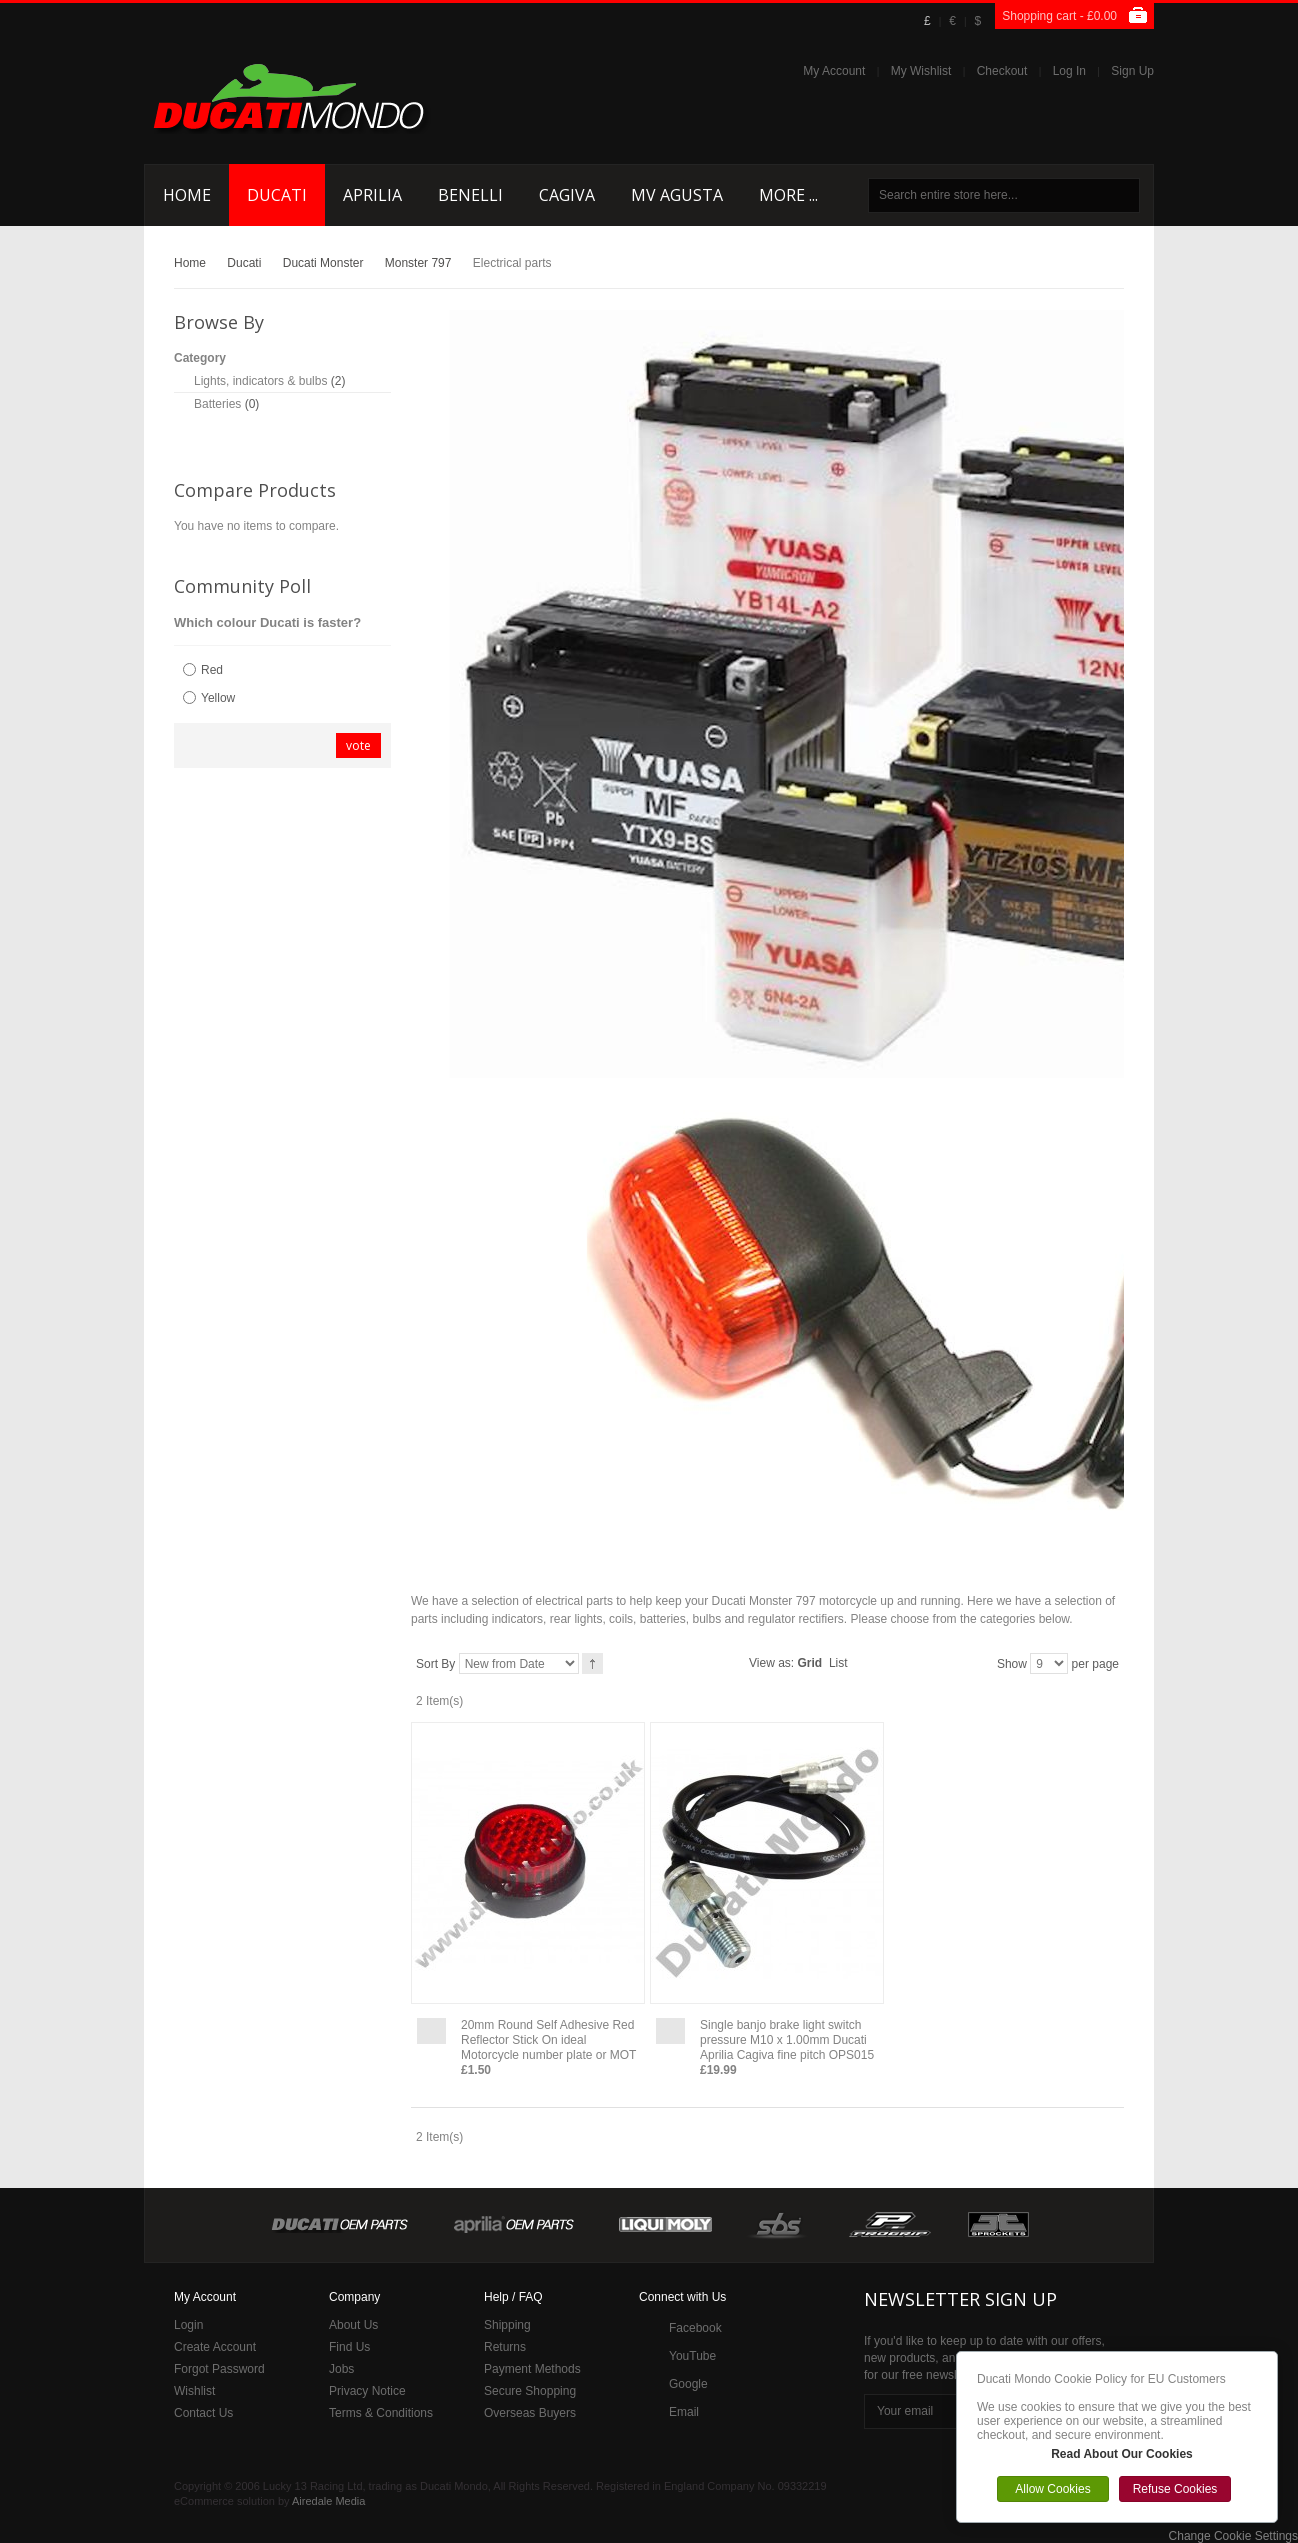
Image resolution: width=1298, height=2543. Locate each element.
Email (684, 2412)
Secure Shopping (530, 2391)
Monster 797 (418, 263)
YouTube (692, 2356)
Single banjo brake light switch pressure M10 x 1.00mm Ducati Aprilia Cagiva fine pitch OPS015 (787, 2040)
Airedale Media (328, 2501)
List (838, 1663)
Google (688, 2384)
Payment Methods (532, 2369)
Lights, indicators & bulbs (260, 381)
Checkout (1002, 71)
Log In (1069, 71)
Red (212, 670)
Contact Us (203, 2413)
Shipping (507, 2325)
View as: (771, 1663)
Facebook (695, 2328)
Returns (505, 2347)
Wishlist (194, 2391)
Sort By (435, 1664)
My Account (834, 71)
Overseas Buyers (530, 2413)
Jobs (341, 2369)
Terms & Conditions (381, 2413)
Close (1272, 2357)
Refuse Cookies (1175, 2489)
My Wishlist (921, 71)
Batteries (217, 404)
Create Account (215, 2347)
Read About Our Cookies (1122, 2454)
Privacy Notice (367, 2391)
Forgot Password (219, 2369)
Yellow (218, 698)
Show (1012, 1664)
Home (190, 263)
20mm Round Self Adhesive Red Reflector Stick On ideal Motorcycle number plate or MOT (548, 2040)
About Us (353, 2325)
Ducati (244, 263)
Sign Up (1132, 71)
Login (188, 2325)
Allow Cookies (1052, 2489)
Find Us (349, 2347)
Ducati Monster (323, 263)
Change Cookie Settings (1233, 2536)
